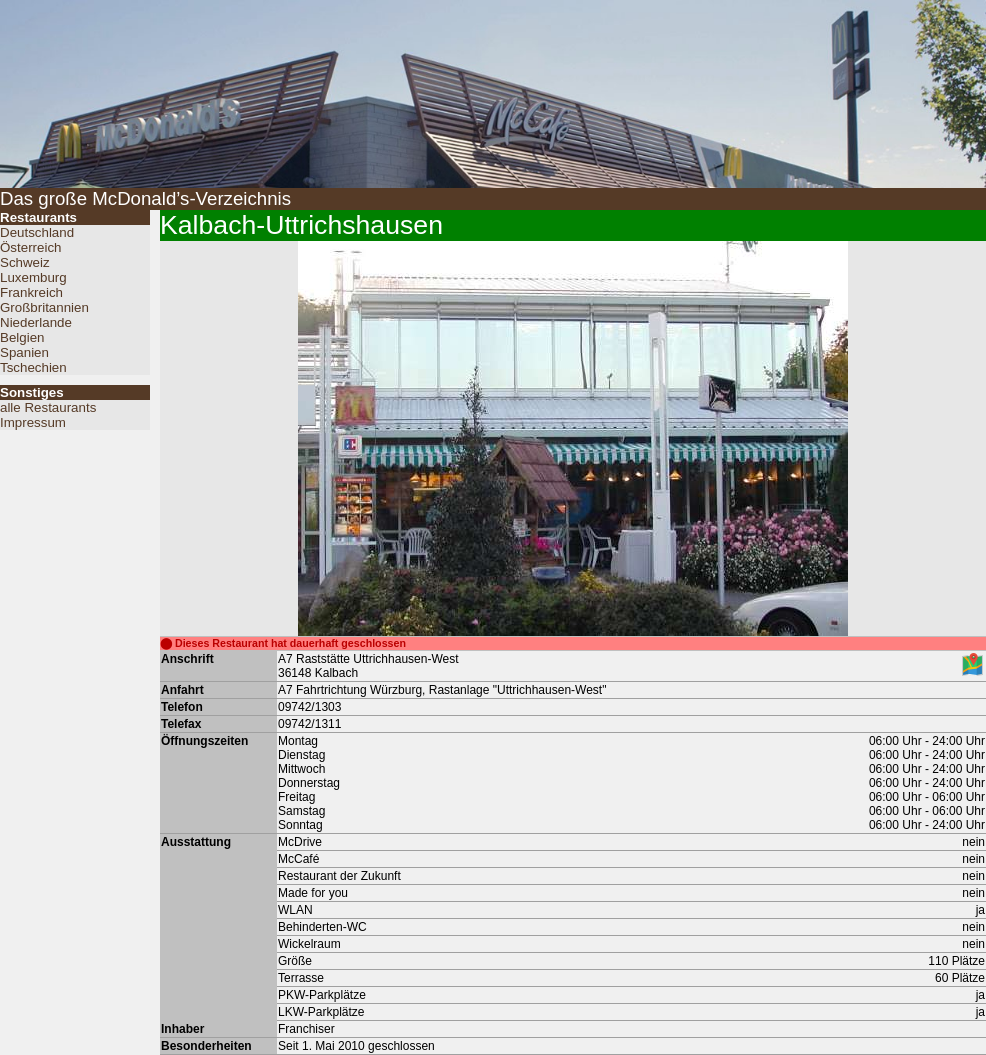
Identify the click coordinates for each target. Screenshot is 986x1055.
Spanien (24, 352)
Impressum (33, 422)
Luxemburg (33, 277)
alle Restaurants (48, 407)
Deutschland (37, 232)
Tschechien (33, 367)
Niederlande (36, 322)
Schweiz (25, 262)
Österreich (30, 247)
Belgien (22, 337)
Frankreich (31, 292)
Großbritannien (44, 307)
